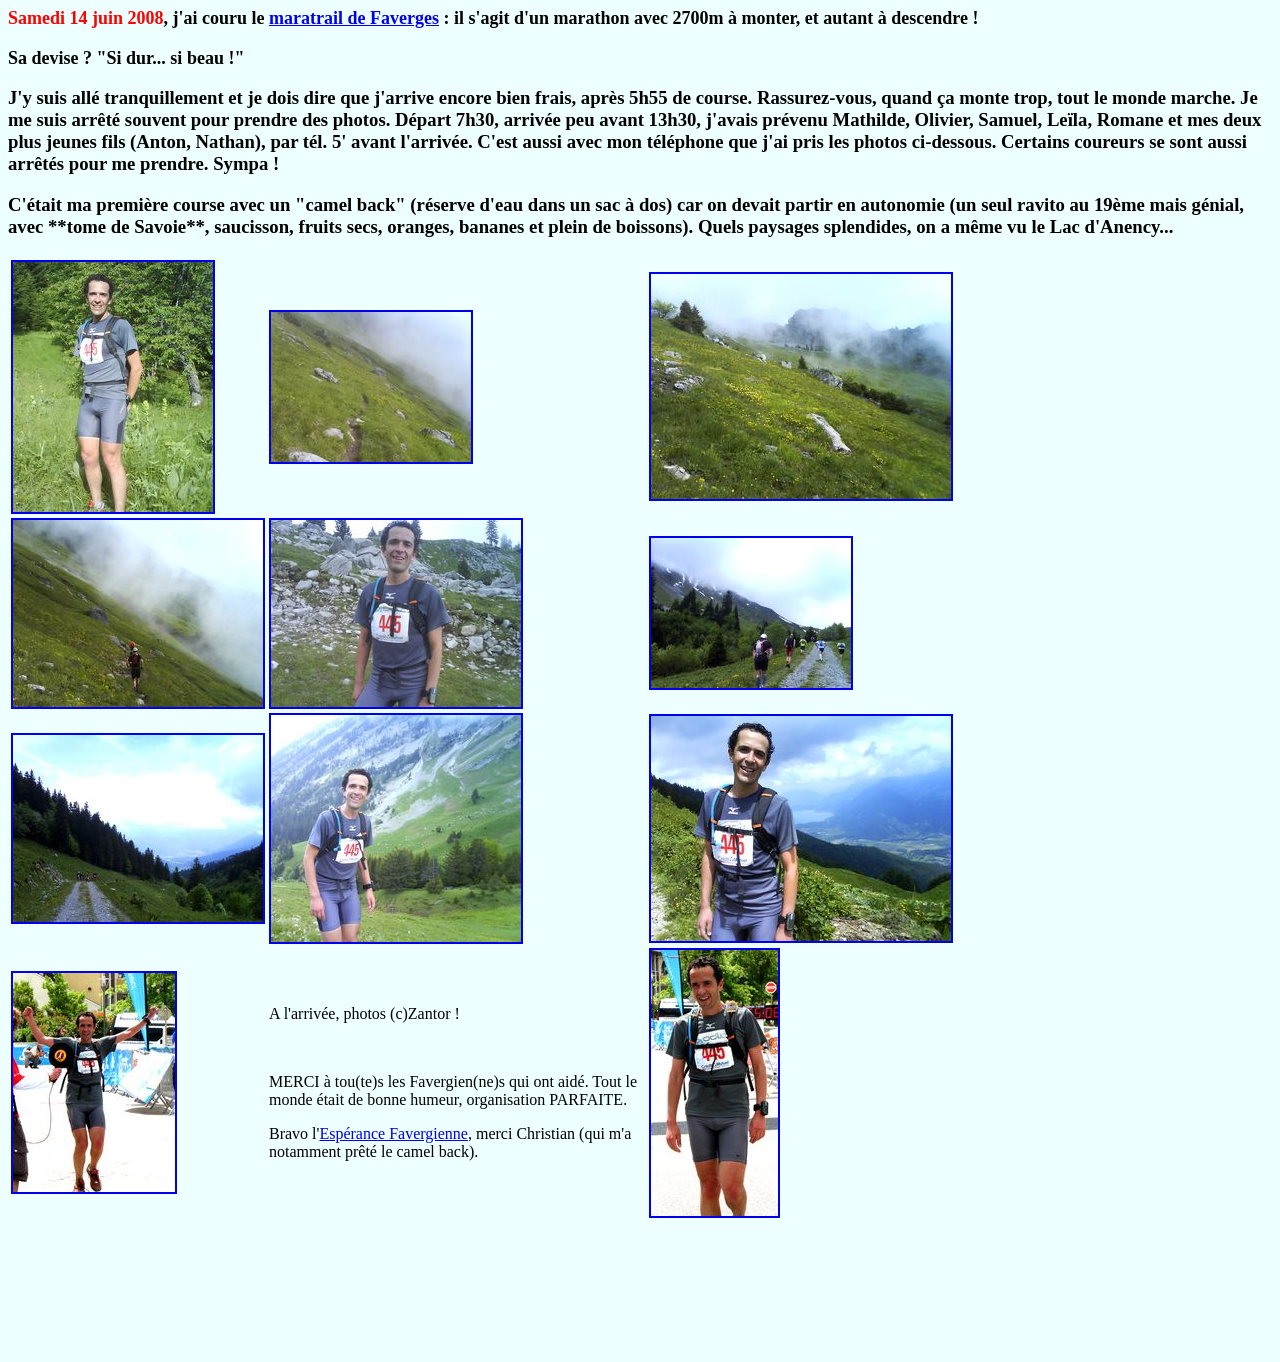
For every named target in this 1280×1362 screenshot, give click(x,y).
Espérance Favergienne (393, 1133)
